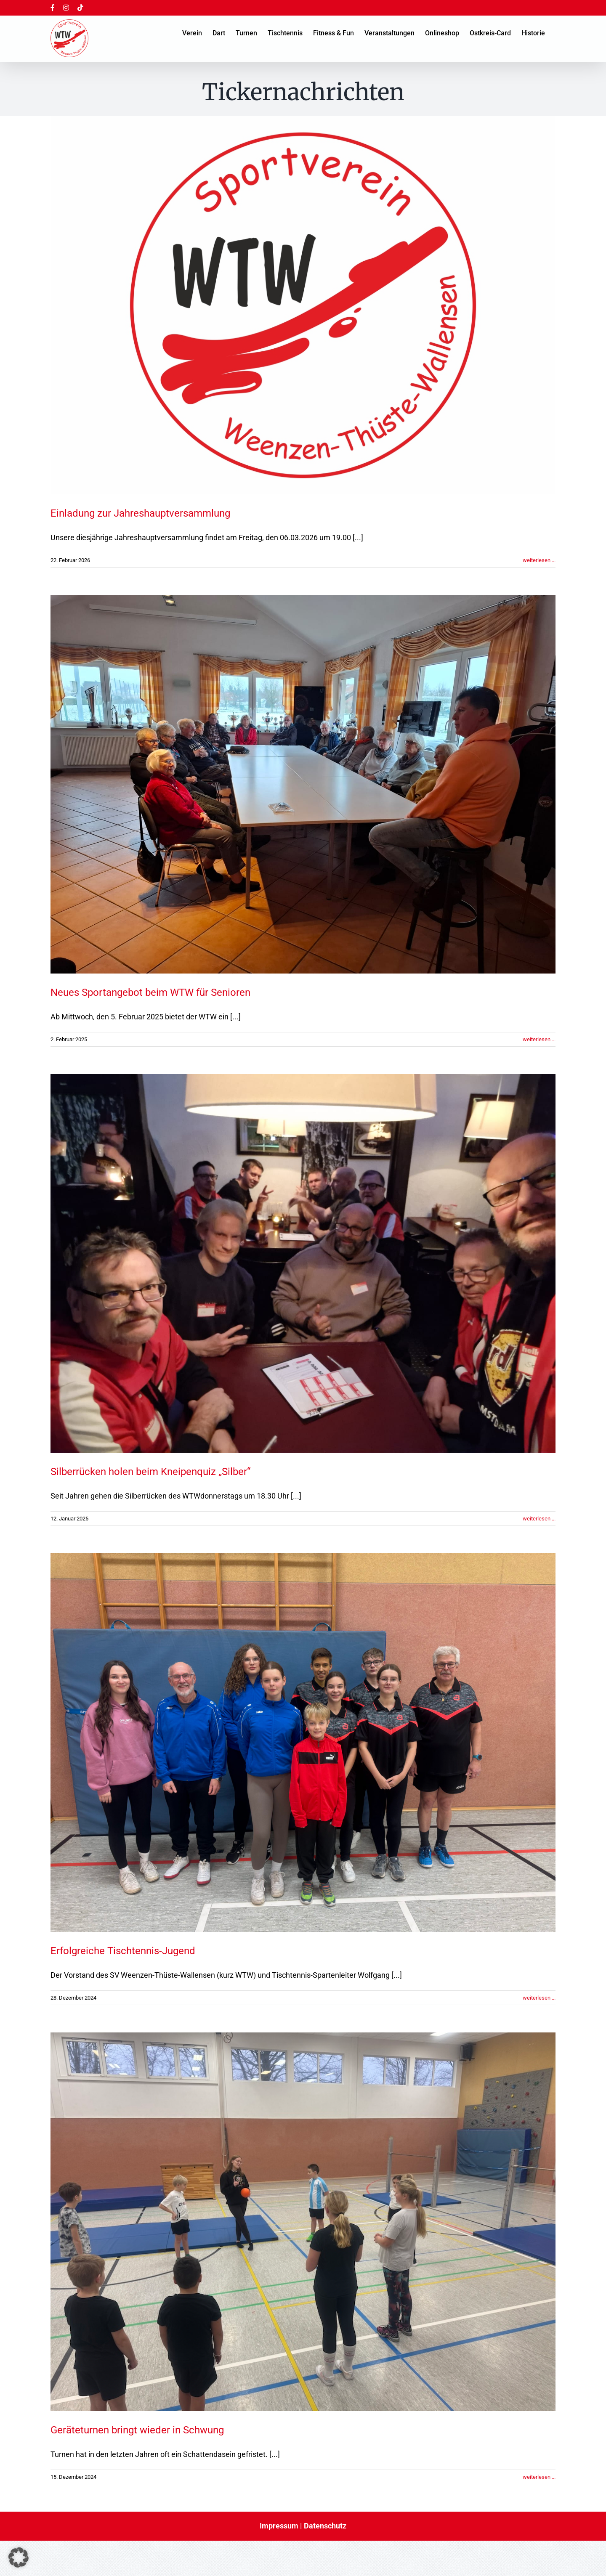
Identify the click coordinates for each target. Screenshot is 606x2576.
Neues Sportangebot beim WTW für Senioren (150, 992)
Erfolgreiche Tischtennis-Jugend (122, 1951)
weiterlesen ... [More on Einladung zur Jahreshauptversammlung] (539, 560)
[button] (18, 2557)
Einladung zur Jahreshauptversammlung (140, 513)
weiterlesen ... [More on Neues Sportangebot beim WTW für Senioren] (539, 1039)
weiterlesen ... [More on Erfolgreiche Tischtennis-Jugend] (539, 1998)
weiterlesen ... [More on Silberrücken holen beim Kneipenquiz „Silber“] (539, 1518)
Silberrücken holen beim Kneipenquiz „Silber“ (150, 1472)
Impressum (279, 2525)
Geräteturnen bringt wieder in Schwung (137, 2430)
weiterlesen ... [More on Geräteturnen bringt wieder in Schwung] (539, 2477)
